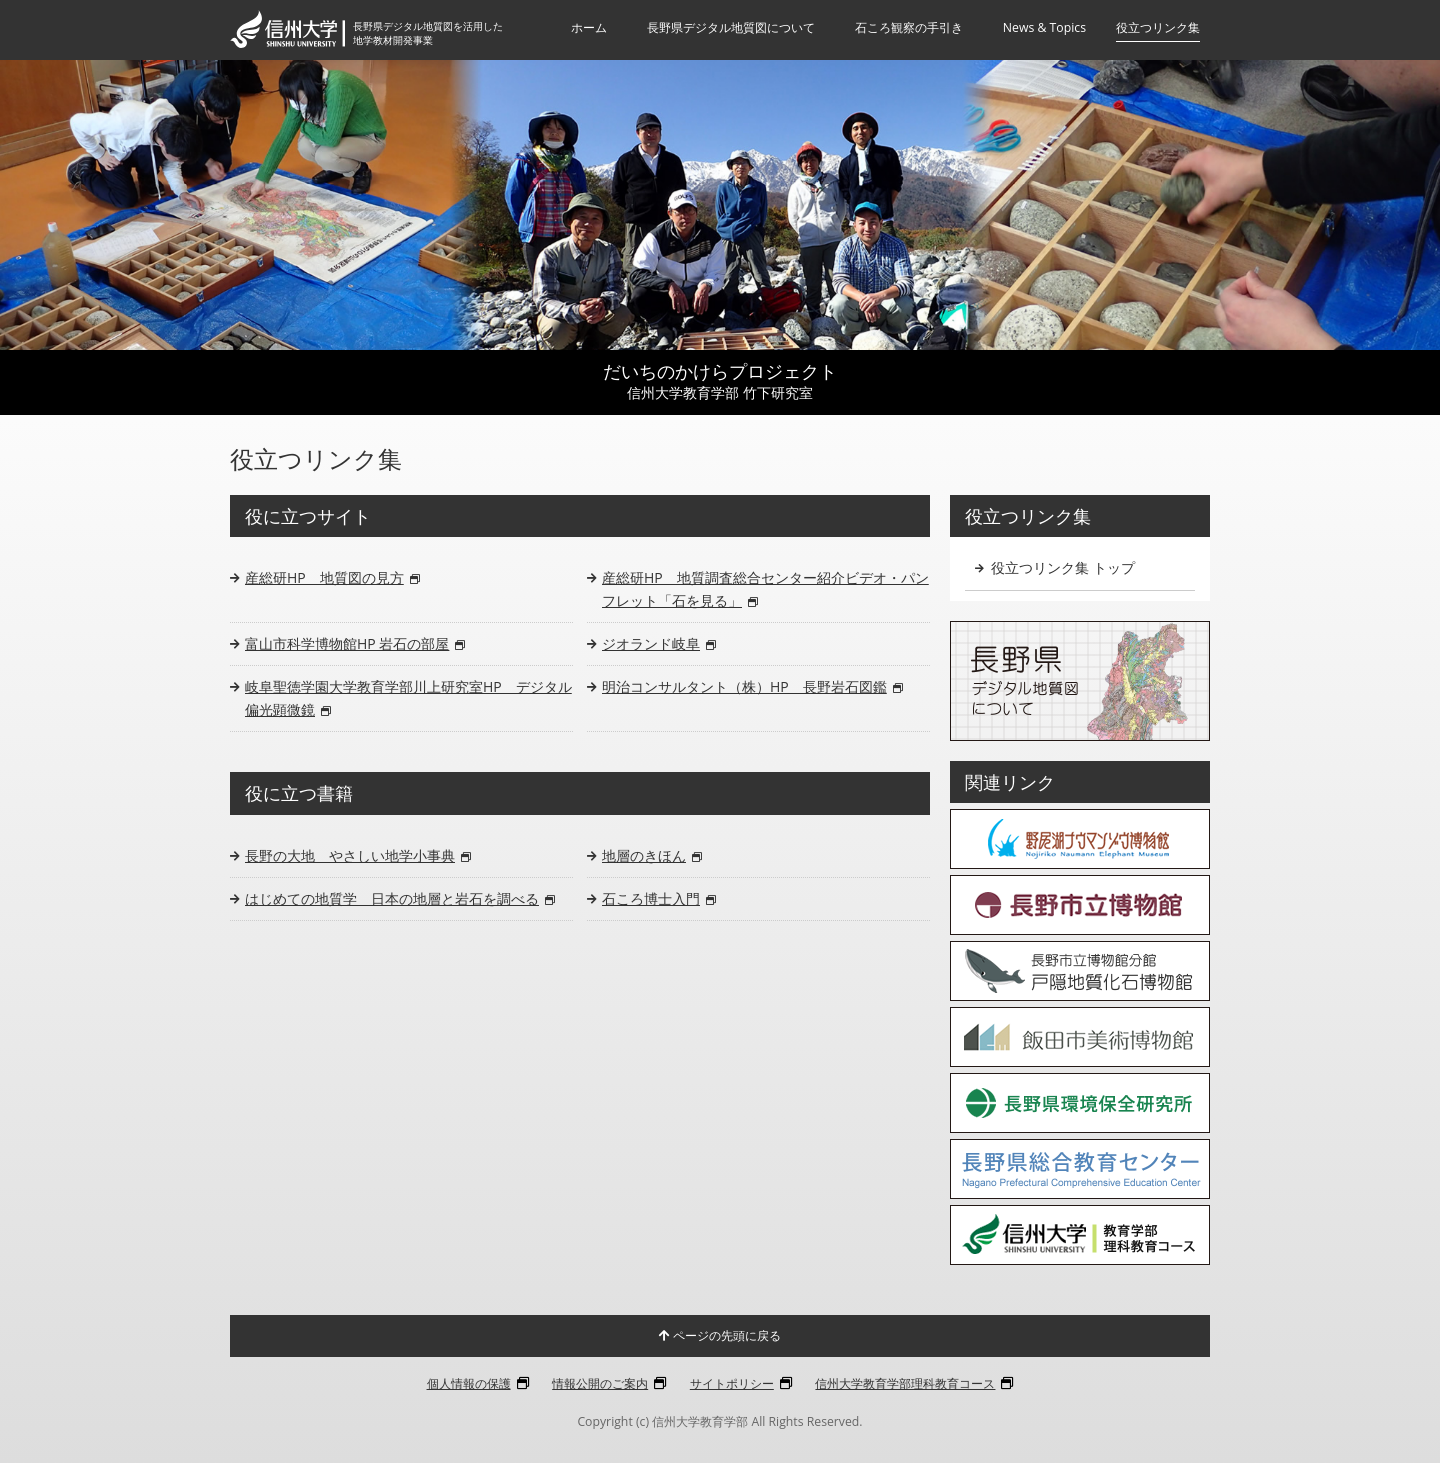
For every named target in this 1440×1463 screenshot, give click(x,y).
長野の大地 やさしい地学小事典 (358, 855)
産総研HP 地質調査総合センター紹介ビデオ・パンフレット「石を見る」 (765, 588)
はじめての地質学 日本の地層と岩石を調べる (400, 898)
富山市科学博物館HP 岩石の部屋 (355, 643)
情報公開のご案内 (600, 1383)
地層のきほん (652, 855)
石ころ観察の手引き (909, 27)
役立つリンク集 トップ (1055, 567)
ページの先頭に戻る (720, 1335)
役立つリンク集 (1158, 27)
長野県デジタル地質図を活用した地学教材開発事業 (436, 33)
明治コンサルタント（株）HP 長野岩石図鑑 (752, 686)
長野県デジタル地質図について (731, 27)
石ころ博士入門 (659, 898)
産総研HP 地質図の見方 (332, 577)
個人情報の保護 (469, 1383)
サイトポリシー (732, 1383)
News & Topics (1044, 27)
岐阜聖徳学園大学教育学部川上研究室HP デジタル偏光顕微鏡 (408, 697)
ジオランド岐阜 (659, 643)
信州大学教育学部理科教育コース (905, 1383)
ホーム (589, 27)
